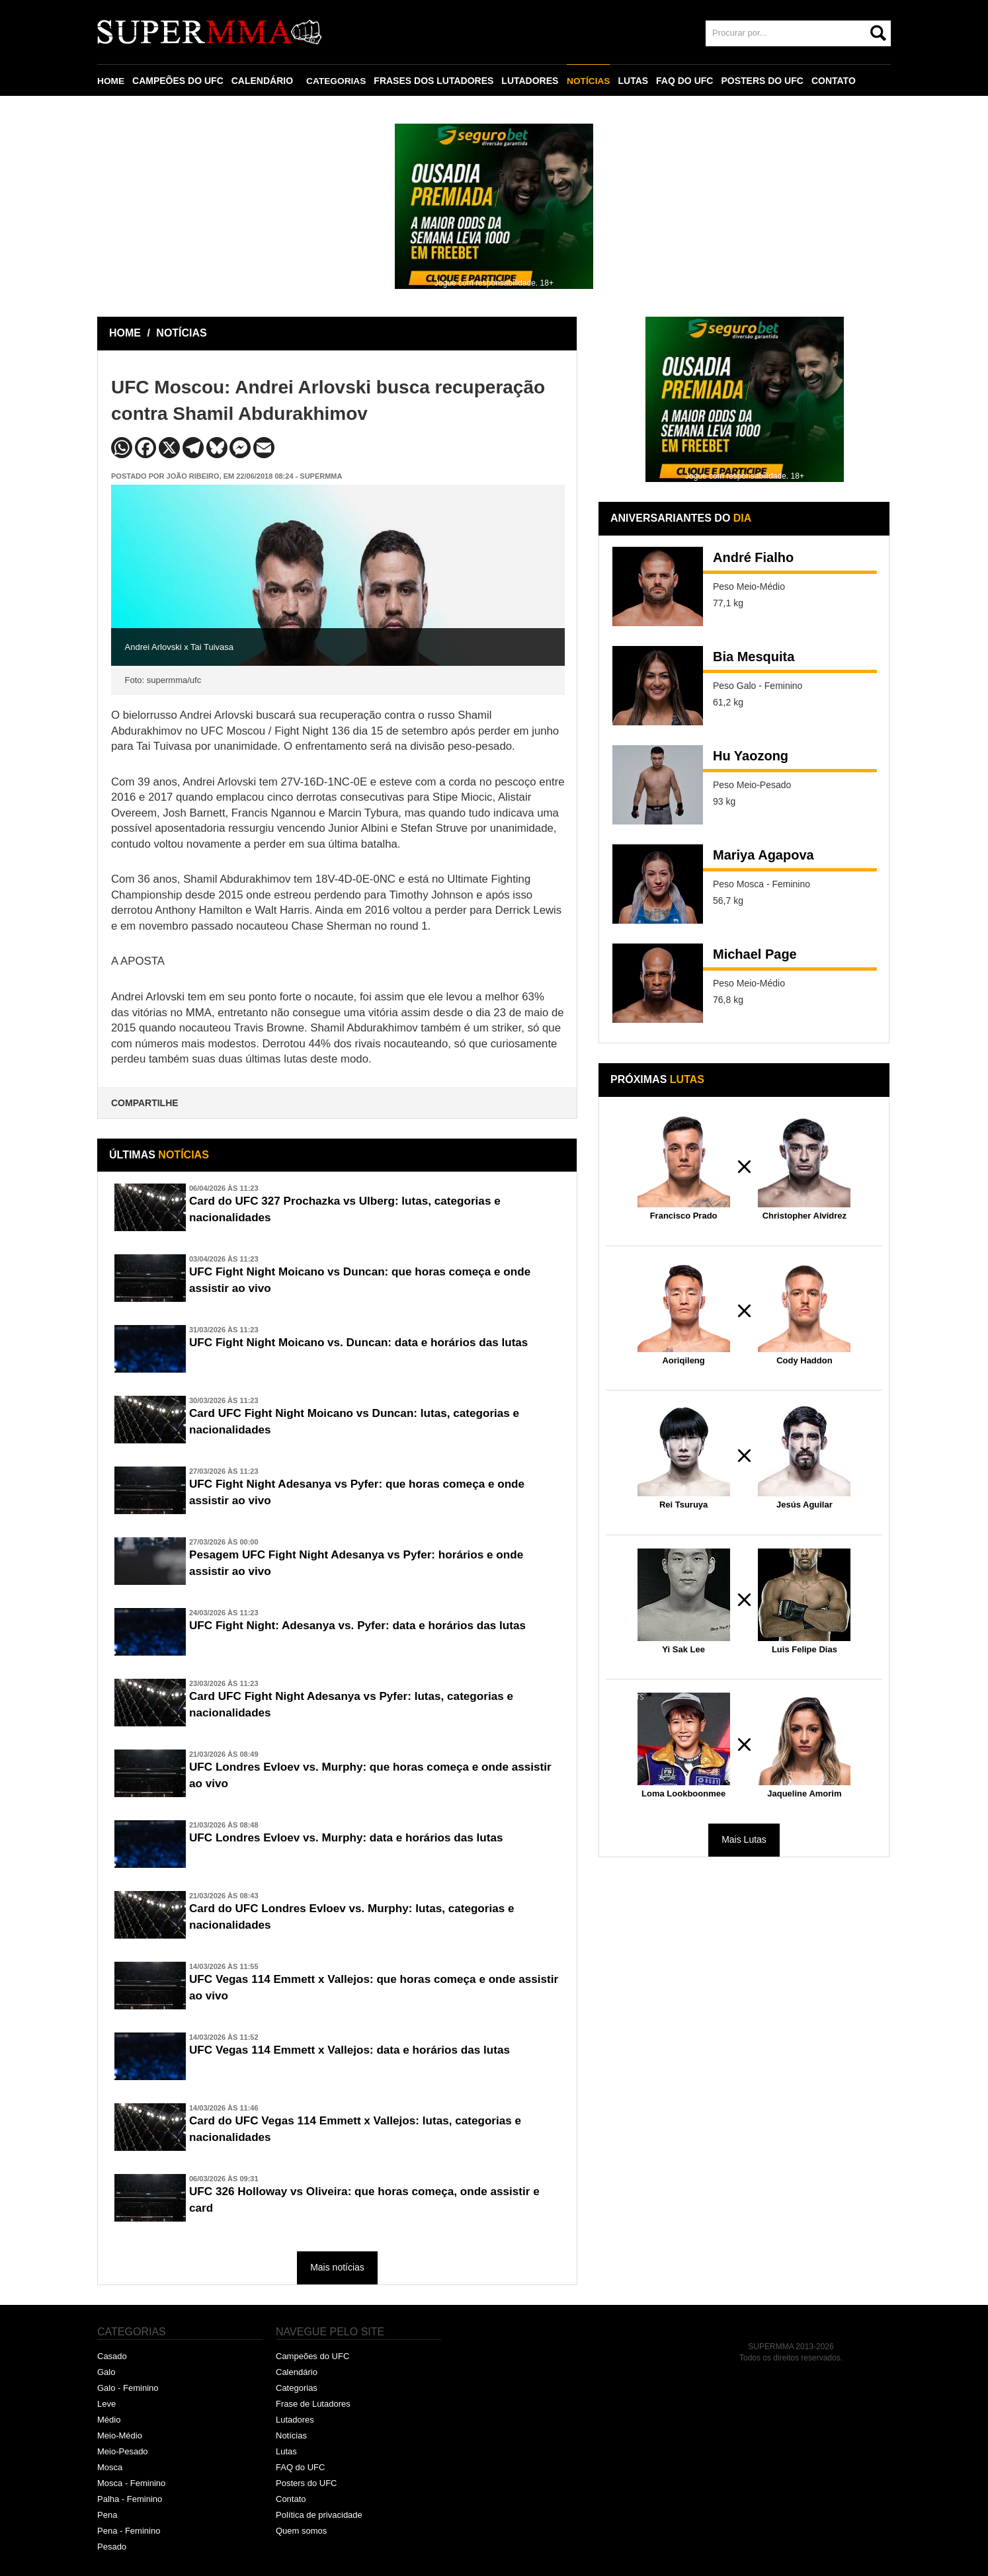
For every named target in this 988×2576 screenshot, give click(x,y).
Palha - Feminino (129, 2499)
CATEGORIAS (337, 80)
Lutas (286, 2451)
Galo (106, 2372)
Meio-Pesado (122, 2451)
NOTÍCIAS (590, 80)
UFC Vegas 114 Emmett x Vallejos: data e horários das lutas (357, 2050)
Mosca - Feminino (131, 2483)
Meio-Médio (119, 2435)
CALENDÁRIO (263, 80)
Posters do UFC (306, 2483)
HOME (111, 80)
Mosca (109, 2467)
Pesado (111, 2547)
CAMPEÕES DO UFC (178, 80)
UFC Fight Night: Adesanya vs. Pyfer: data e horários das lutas (366, 1625)
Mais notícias (337, 2267)
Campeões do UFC (312, 2356)
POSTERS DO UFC (764, 80)
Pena (107, 2515)
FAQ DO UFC (687, 80)
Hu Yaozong (750, 755)
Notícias (291, 2435)
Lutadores (295, 2420)
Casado (112, 2356)
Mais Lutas (743, 1839)
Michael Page (755, 954)
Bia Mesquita (753, 656)
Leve (106, 2404)
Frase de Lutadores (313, 2404)
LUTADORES (531, 80)
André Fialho (753, 557)
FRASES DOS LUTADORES (435, 80)
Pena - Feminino (128, 2531)
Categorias (296, 2388)
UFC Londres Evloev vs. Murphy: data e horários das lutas (354, 1838)
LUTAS (635, 80)
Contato (291, 2499)
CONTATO (836, 80)
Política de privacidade (319, 2515)
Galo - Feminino (127, 2388)
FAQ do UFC (300, 2467)
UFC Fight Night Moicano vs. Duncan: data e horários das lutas (367, 1342)
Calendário (296, 2372)
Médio (108, 2420)
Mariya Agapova (763, 855)
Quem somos (301, 2531)
